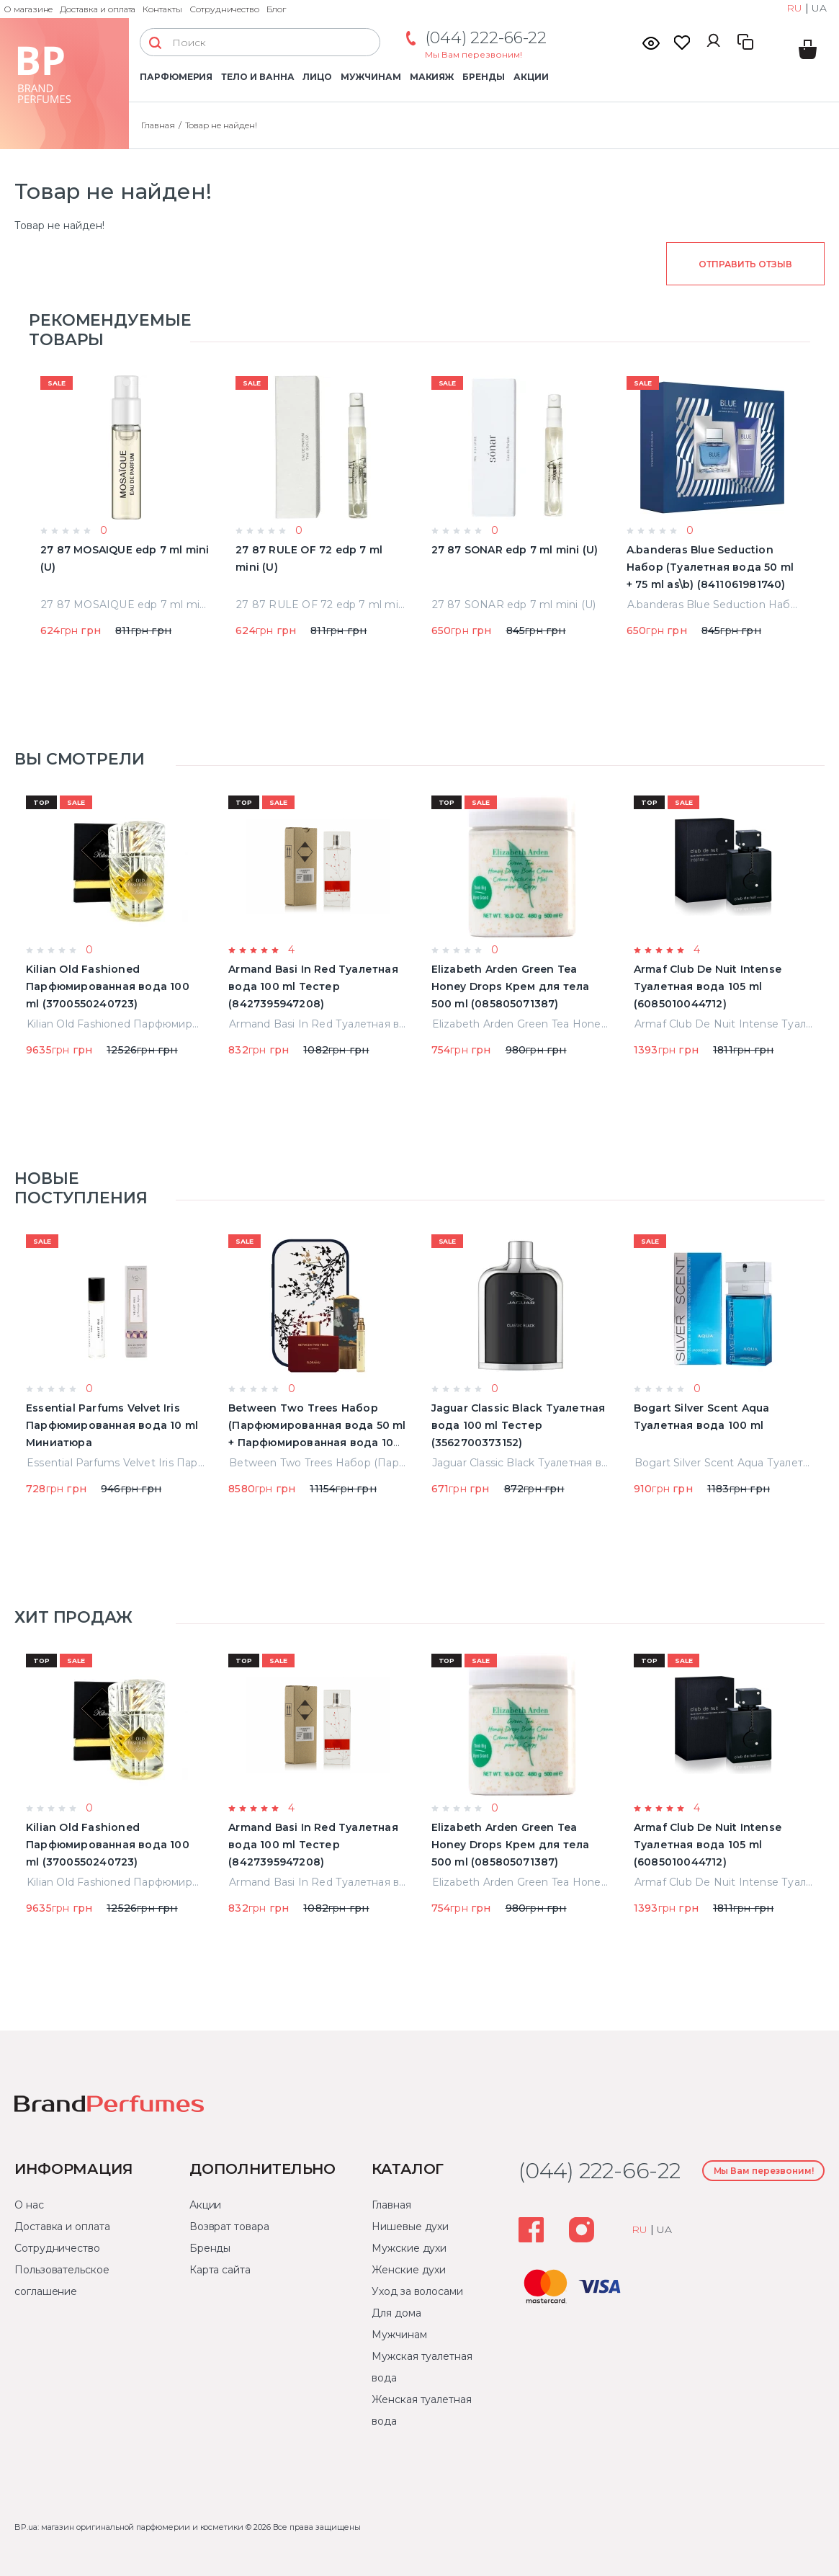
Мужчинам (370, 76)
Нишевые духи (410, 2226)
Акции (531, 76)
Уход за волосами (417, 2291)
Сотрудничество (224, 9)
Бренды (483, 76)
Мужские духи (409, 2248)
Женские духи (409, 2269)
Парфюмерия (176, 76)
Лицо (317, 76)
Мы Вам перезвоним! (473, 54)
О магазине (28, 9)
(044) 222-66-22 (486, 38)
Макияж (432, 76)
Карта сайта (220, 2269)
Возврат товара (229, 2226)
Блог (276, 9)
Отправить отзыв (745, 264)
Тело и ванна (257, 76)
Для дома (396, 2313)
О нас (29, 2204)
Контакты (162, 9)
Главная (158, 125)
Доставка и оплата (97, 9)
